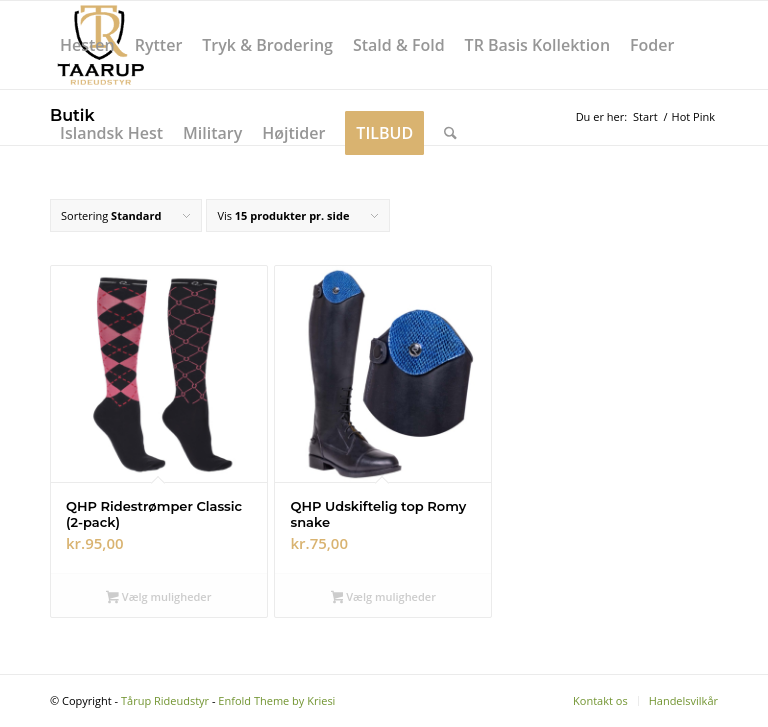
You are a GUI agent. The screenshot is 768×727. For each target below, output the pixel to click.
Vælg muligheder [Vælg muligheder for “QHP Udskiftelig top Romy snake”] (383, 598)
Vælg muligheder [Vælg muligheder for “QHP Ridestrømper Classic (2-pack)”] (158, 598)
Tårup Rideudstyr (165, 700)
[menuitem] (87, 45)
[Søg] (450, 133)
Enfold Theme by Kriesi (276, 700)
